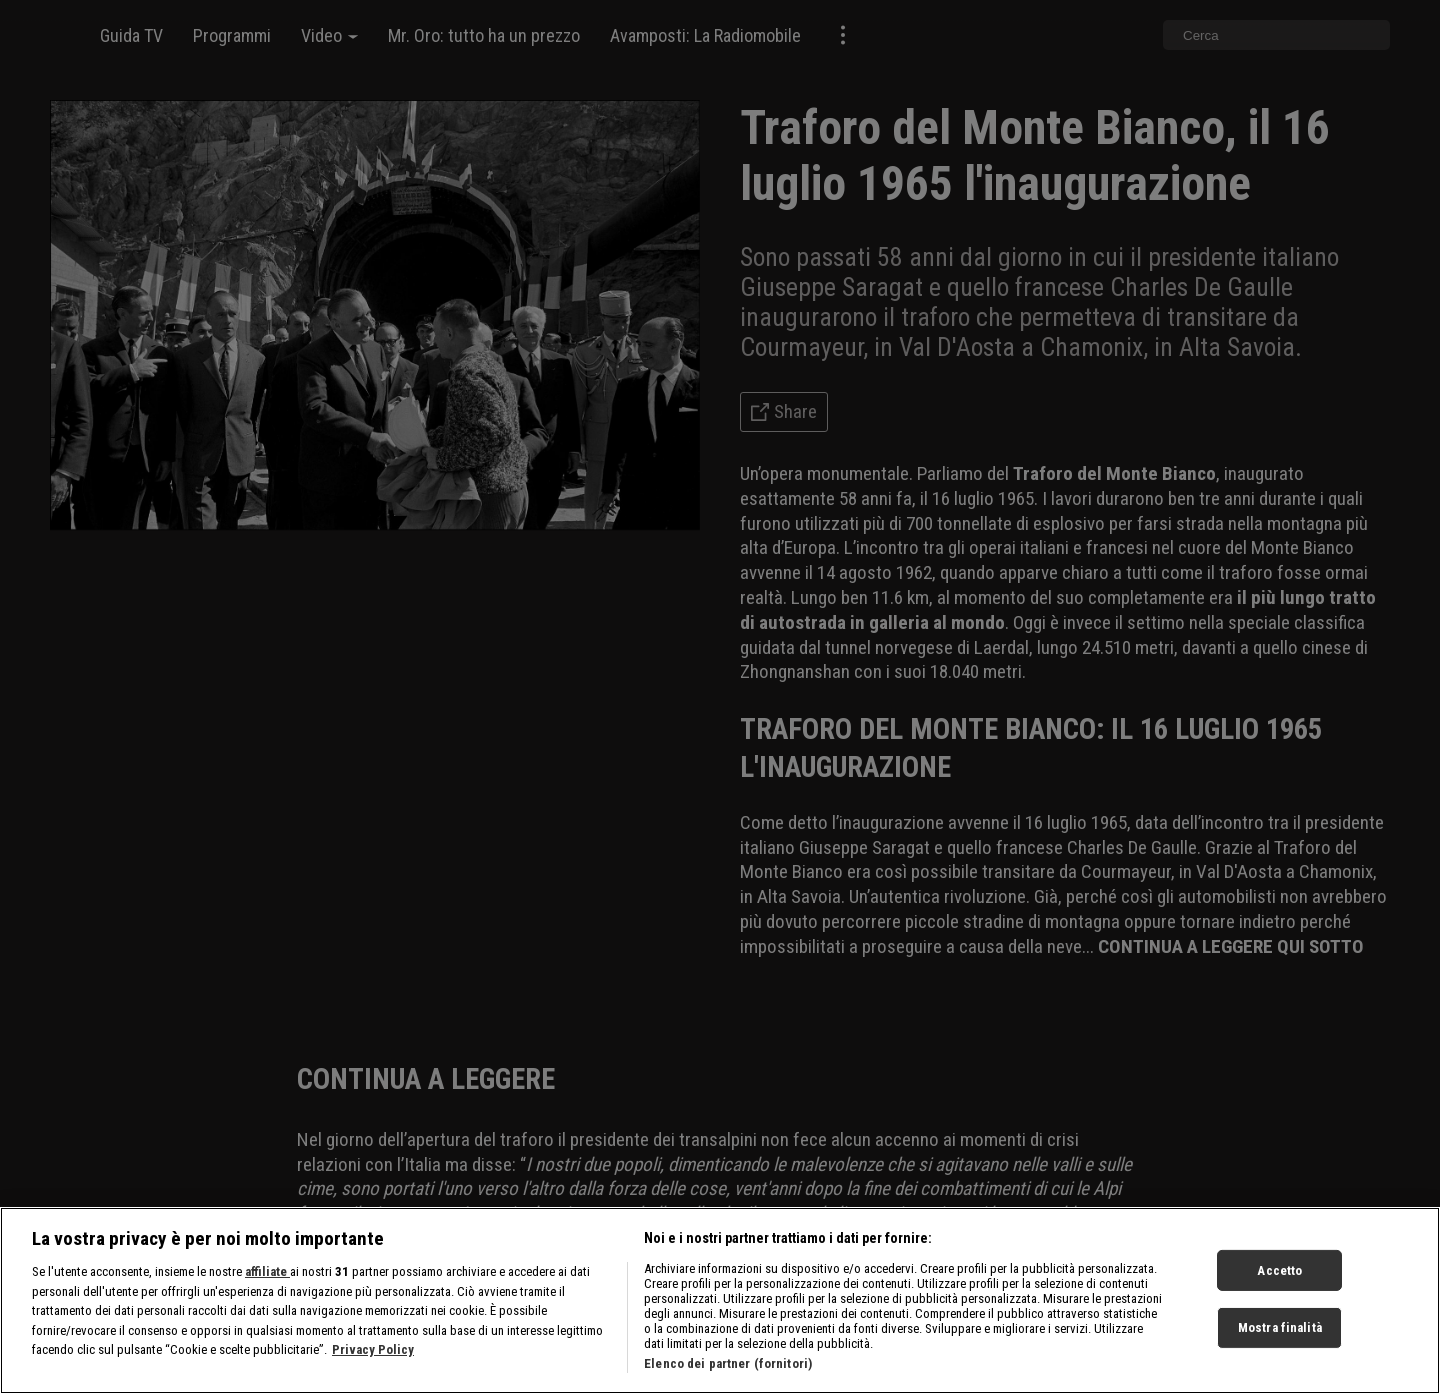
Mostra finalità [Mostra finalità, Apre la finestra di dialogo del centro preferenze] (1280, 1335)
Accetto (1279, 1278)
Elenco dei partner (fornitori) (728, 1371)
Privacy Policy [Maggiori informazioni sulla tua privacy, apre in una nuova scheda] (373, 1357)
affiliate (267, 1279)
